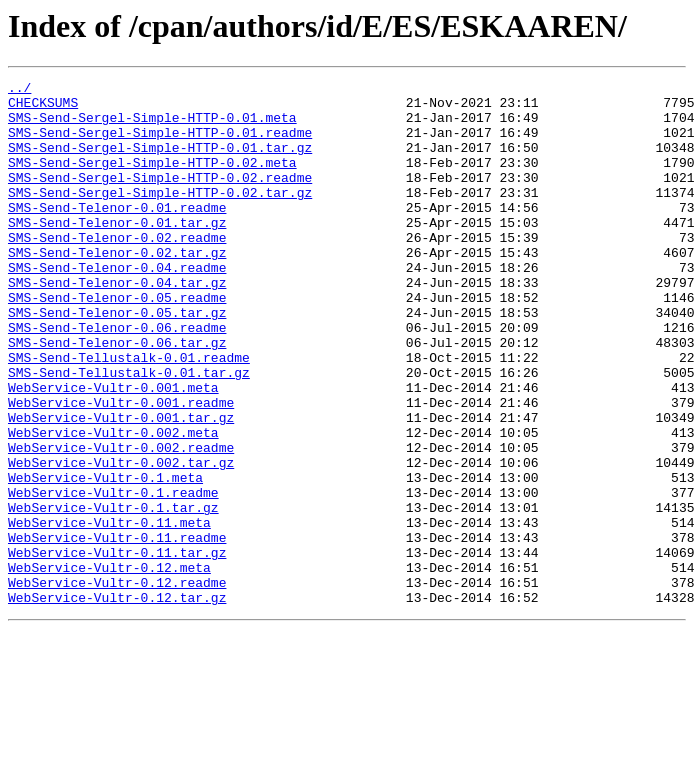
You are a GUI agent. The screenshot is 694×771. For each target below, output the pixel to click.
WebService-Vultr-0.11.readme (117, 630)
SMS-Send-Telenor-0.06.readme (117, 378)
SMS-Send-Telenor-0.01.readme (117, 234)
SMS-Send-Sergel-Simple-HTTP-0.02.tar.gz (160, 216)
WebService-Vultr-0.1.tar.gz (113, 594)
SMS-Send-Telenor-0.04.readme (117, 306)
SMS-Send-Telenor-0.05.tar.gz (117, 360)
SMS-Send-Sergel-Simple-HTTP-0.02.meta (152, 180)
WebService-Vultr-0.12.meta (109, 666)
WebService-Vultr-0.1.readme (113, 576)
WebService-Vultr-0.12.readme (117, 684)
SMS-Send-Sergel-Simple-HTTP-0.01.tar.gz (160, 162)
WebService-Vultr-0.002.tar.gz (121, 540)
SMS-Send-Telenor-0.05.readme (117, 342)
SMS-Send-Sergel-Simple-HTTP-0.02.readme (160, 198)
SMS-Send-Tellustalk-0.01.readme (129, 414)
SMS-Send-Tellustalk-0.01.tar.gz (129, 432)
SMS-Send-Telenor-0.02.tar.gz (117, 288)
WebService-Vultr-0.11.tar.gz (117, 648)
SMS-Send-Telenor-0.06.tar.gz (117, 396)
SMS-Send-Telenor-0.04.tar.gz (117, 324)
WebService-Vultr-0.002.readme (121, 522)
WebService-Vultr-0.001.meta (113, 450)
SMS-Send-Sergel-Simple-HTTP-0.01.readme (160, 144)
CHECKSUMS (43, 108)
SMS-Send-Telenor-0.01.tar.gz (117, 252)
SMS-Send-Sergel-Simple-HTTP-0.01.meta (152, 126)
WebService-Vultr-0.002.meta (113, 504)
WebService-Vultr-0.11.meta (109, 612)
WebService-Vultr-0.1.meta (105, 558)
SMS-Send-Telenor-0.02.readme (117, 270)
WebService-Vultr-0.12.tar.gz (117, 702)
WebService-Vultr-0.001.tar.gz (121, 486)
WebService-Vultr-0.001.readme (121, 468)
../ (19, 90)
